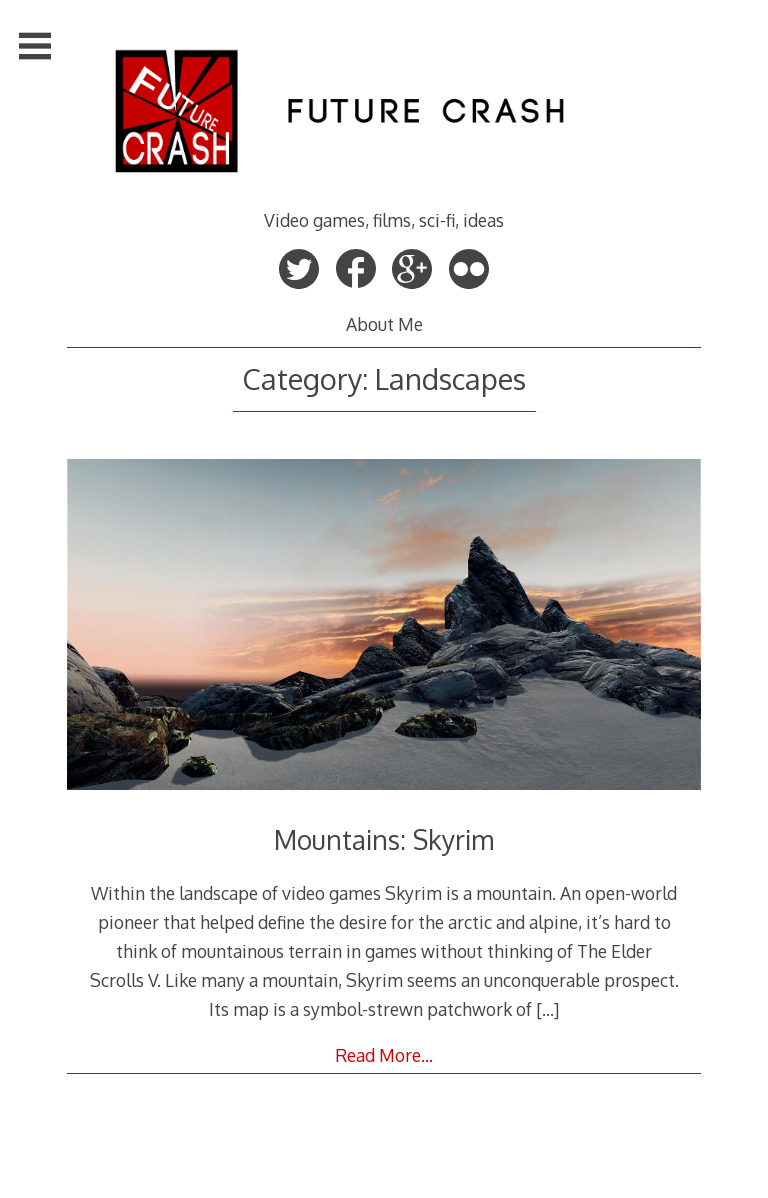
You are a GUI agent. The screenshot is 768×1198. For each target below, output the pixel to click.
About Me (384, 324)
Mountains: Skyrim (384, 839)
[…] (547, 1009)
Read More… (384, 1055)
